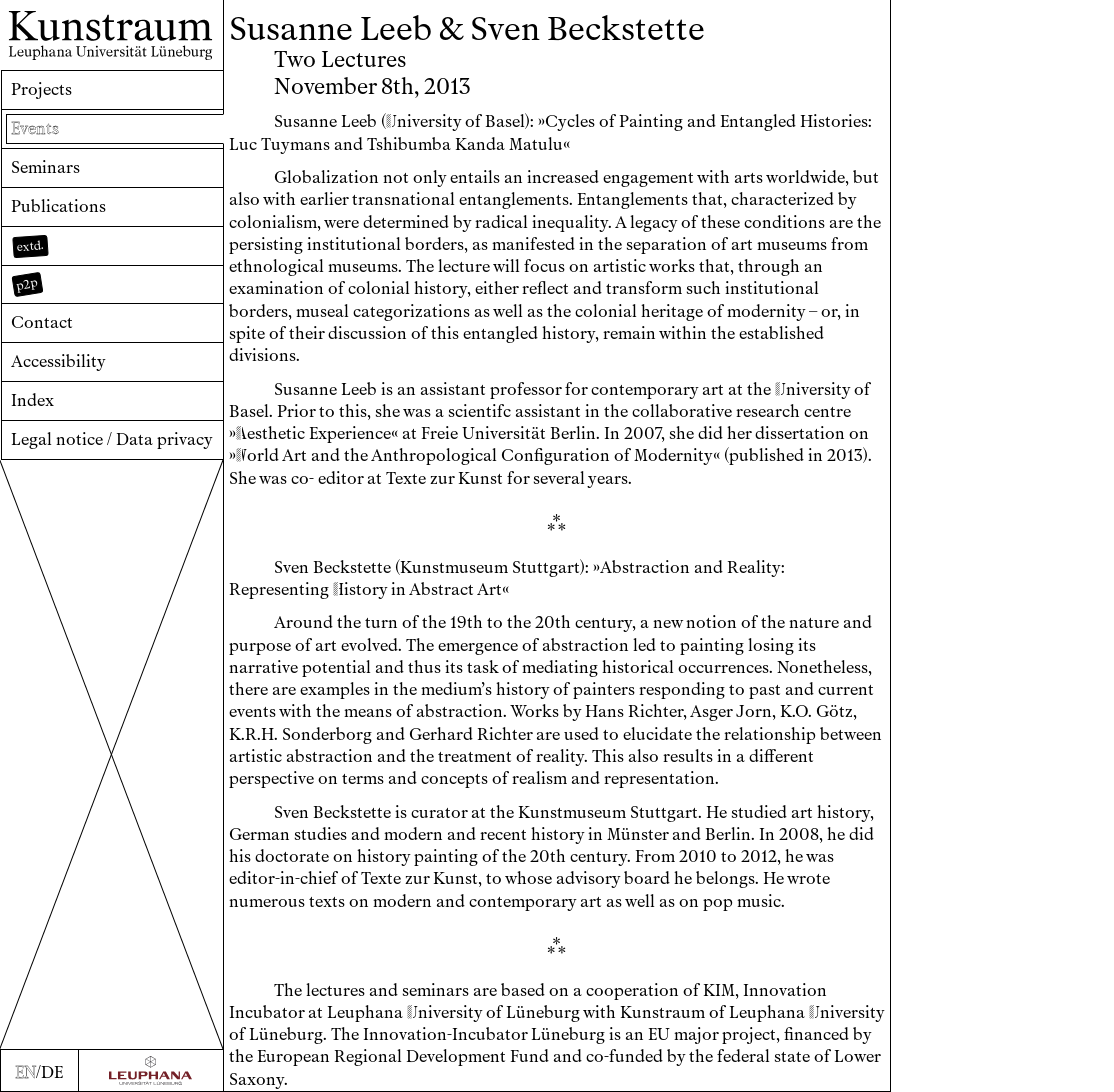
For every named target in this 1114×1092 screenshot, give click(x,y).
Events (35, 128)
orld (257, 455)
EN (25, 1072)
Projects (41, 89)
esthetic (270, 433)
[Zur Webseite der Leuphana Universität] (151, 1071)
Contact (42, 322)
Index (32, 400)
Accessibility (58, 361)
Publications (58, 206)
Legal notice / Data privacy (112, 439)
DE (52, 1072)
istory (360, 589)
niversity (423, 121)
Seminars (45, 167)
